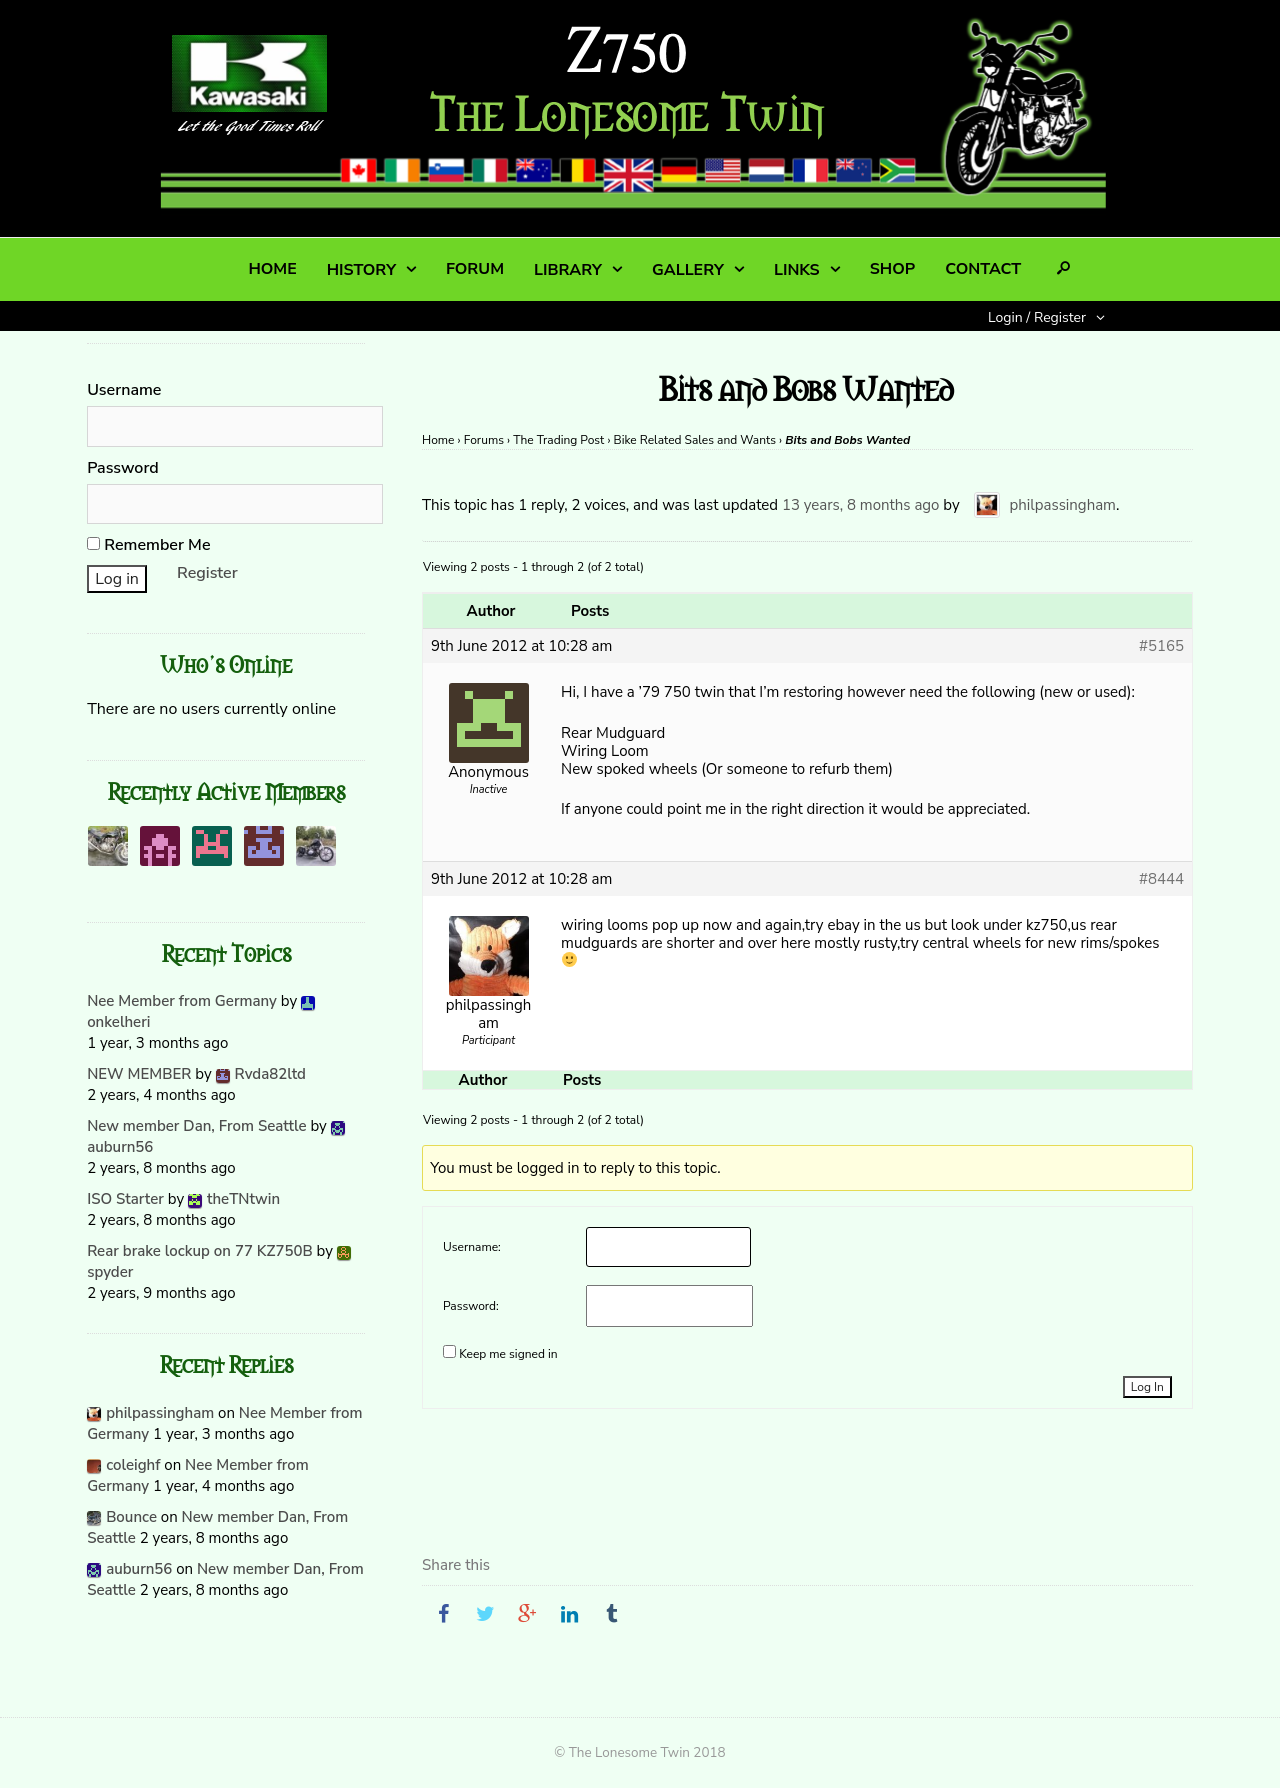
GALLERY (688, 270)
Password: (471, 1306)
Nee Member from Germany (182, 1001)
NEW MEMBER (139, 1074)
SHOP (892, 269)
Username (124, 390)
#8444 (1161, 879)
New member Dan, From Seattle (196, 1126)
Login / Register (1037, 317)
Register (207, 573)
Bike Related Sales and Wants (695, 440)
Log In (1147, 1387)
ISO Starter (125, 1199)
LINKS (797, 270)
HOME (272, 269)
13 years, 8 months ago (861, 505)
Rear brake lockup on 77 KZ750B (200, 1251)
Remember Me (148, 545)
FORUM (475, 269)
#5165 (1161, 646)
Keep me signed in (508, 1354)
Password (123, 468)
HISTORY (361, 270)
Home (438, 440)
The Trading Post (558, 440)
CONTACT (983, 269)
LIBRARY (568, 270)
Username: (472, 1247)
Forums (484, 440)
